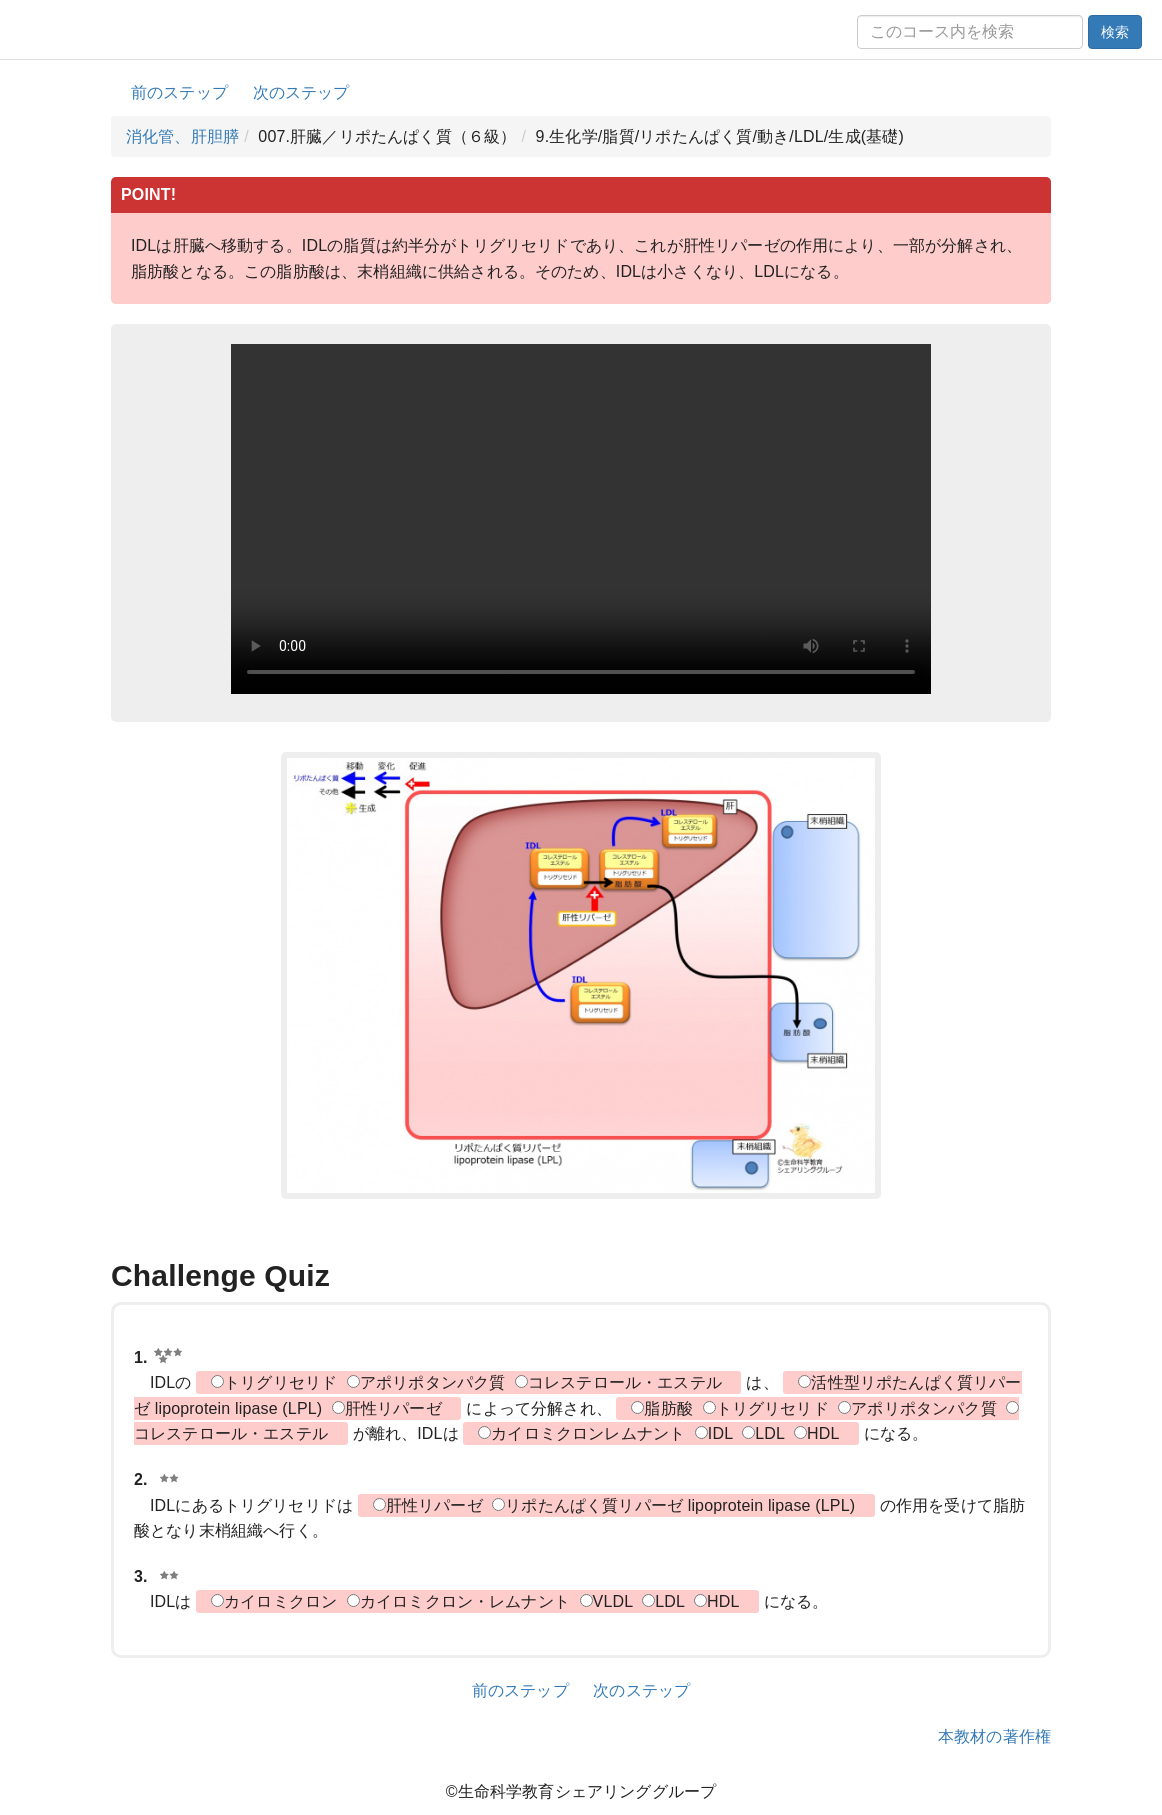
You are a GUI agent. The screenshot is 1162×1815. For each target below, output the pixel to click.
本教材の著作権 (994, 1736)
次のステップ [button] (301, 92)
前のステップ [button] (179, 92)
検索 (1115, 32)
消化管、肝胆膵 (182, 136)
